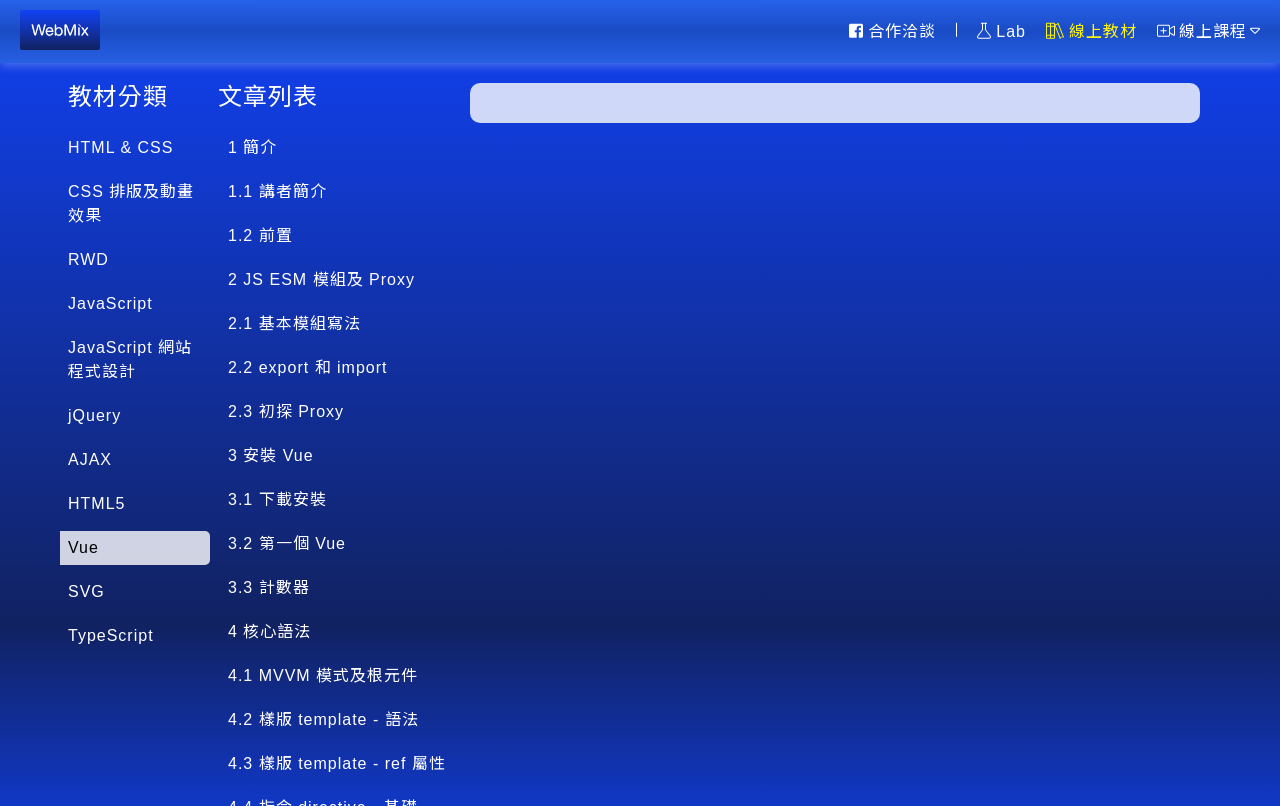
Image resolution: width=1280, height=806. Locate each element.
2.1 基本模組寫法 (294, 323)
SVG (86, 591)
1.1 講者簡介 (277, 191)
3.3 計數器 (269, 587)
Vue (83, 547)
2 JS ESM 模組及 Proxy (321, 279)
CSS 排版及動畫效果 (131, 203)
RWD (88, 259)
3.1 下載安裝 (277, 499)
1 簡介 (252, 147)
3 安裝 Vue (271, 455)
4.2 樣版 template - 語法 (323, 719)
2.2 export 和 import (308, 367)
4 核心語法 (269, 631)
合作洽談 (892, 31)
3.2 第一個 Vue (287, 543)
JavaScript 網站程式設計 (130, 359)
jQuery (94, 415)
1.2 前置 (260, 235)
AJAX (90, 459)
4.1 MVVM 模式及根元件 (323, 675)
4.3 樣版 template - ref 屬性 (337, 763)
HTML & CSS (120, 147)
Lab (1001, 31)
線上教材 (1091, 31)
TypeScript (111, 635)
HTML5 (96, 503)
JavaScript (110, 303)
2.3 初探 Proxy (286, 411)
